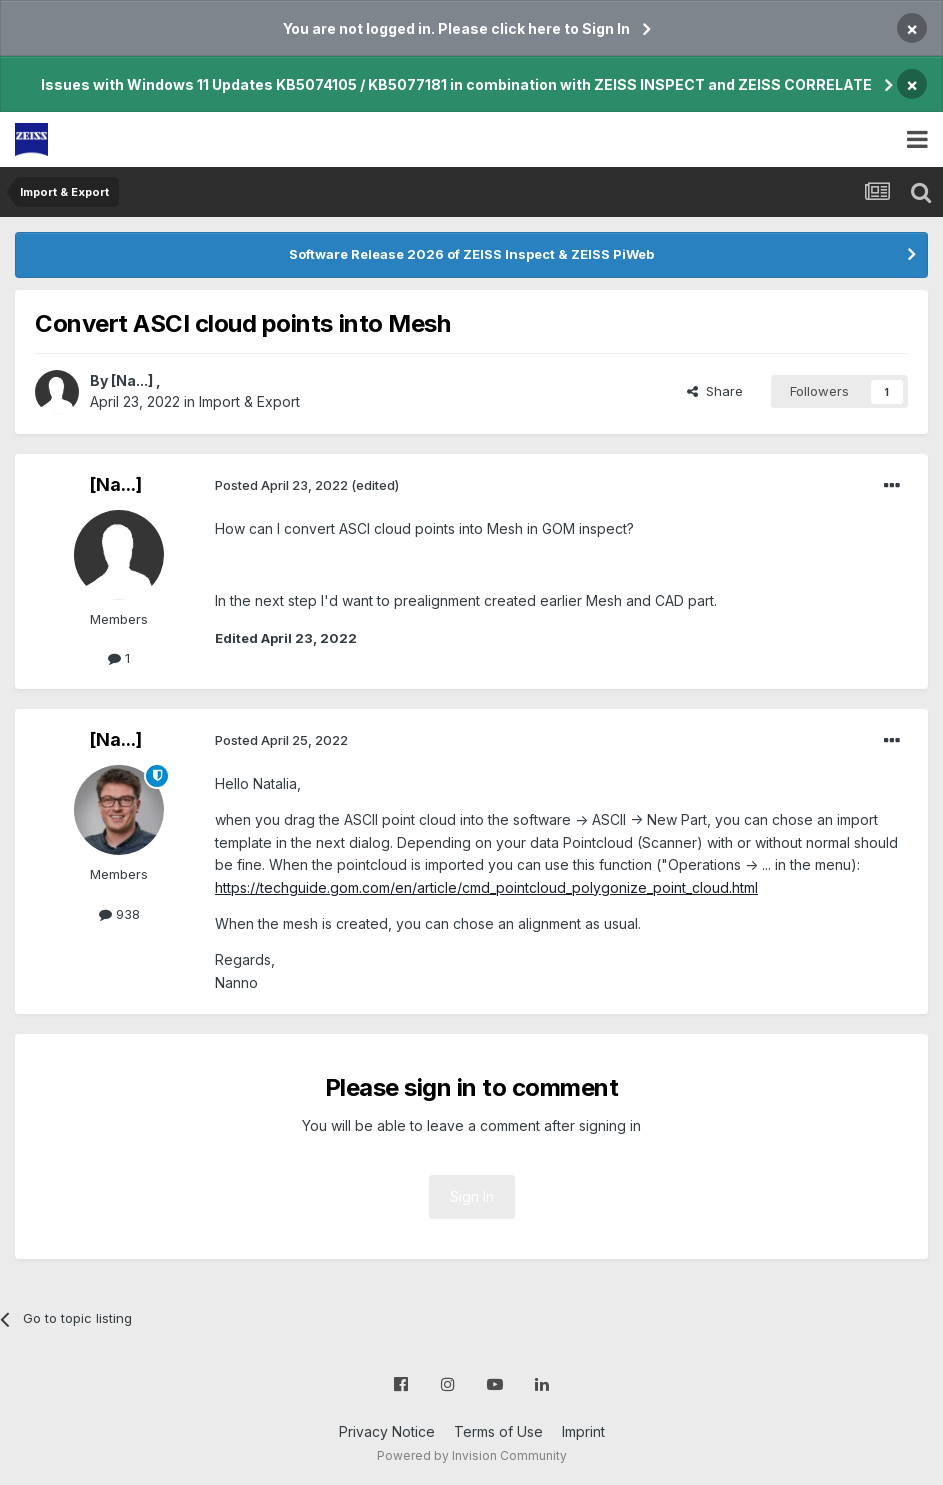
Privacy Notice (387, 1431)
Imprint (583, 1431)
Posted (281, 485)
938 (119, 914)
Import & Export (249, 401)
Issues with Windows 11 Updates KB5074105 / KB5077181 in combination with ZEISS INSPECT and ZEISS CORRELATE (456, 84)
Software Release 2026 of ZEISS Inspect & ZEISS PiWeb (471, 254)
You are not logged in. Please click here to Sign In (456, 28)
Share (715, 391)
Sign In (472, 1196)
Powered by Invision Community (472, 1455)
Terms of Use (498, 1431)
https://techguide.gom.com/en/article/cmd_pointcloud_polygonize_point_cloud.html (486, 887)
